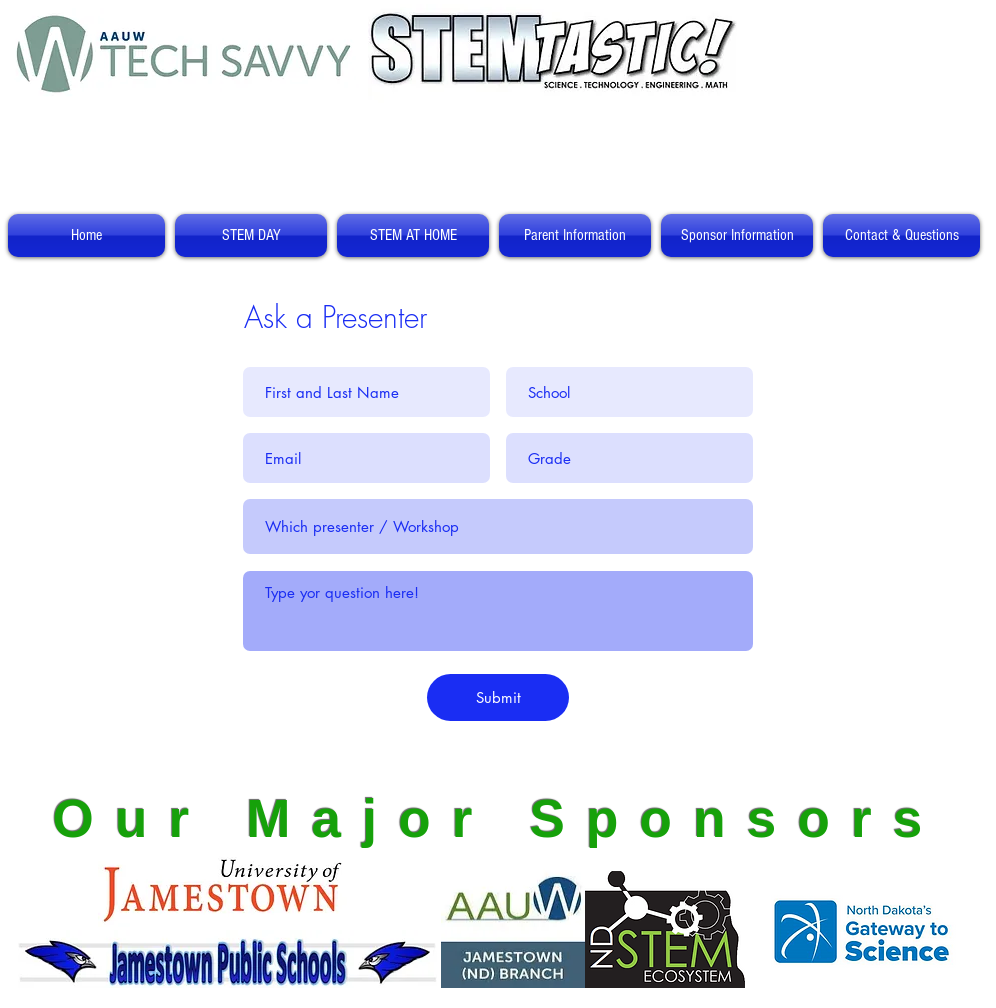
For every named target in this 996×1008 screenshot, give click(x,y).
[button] (251, 235)
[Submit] (498, 697)
